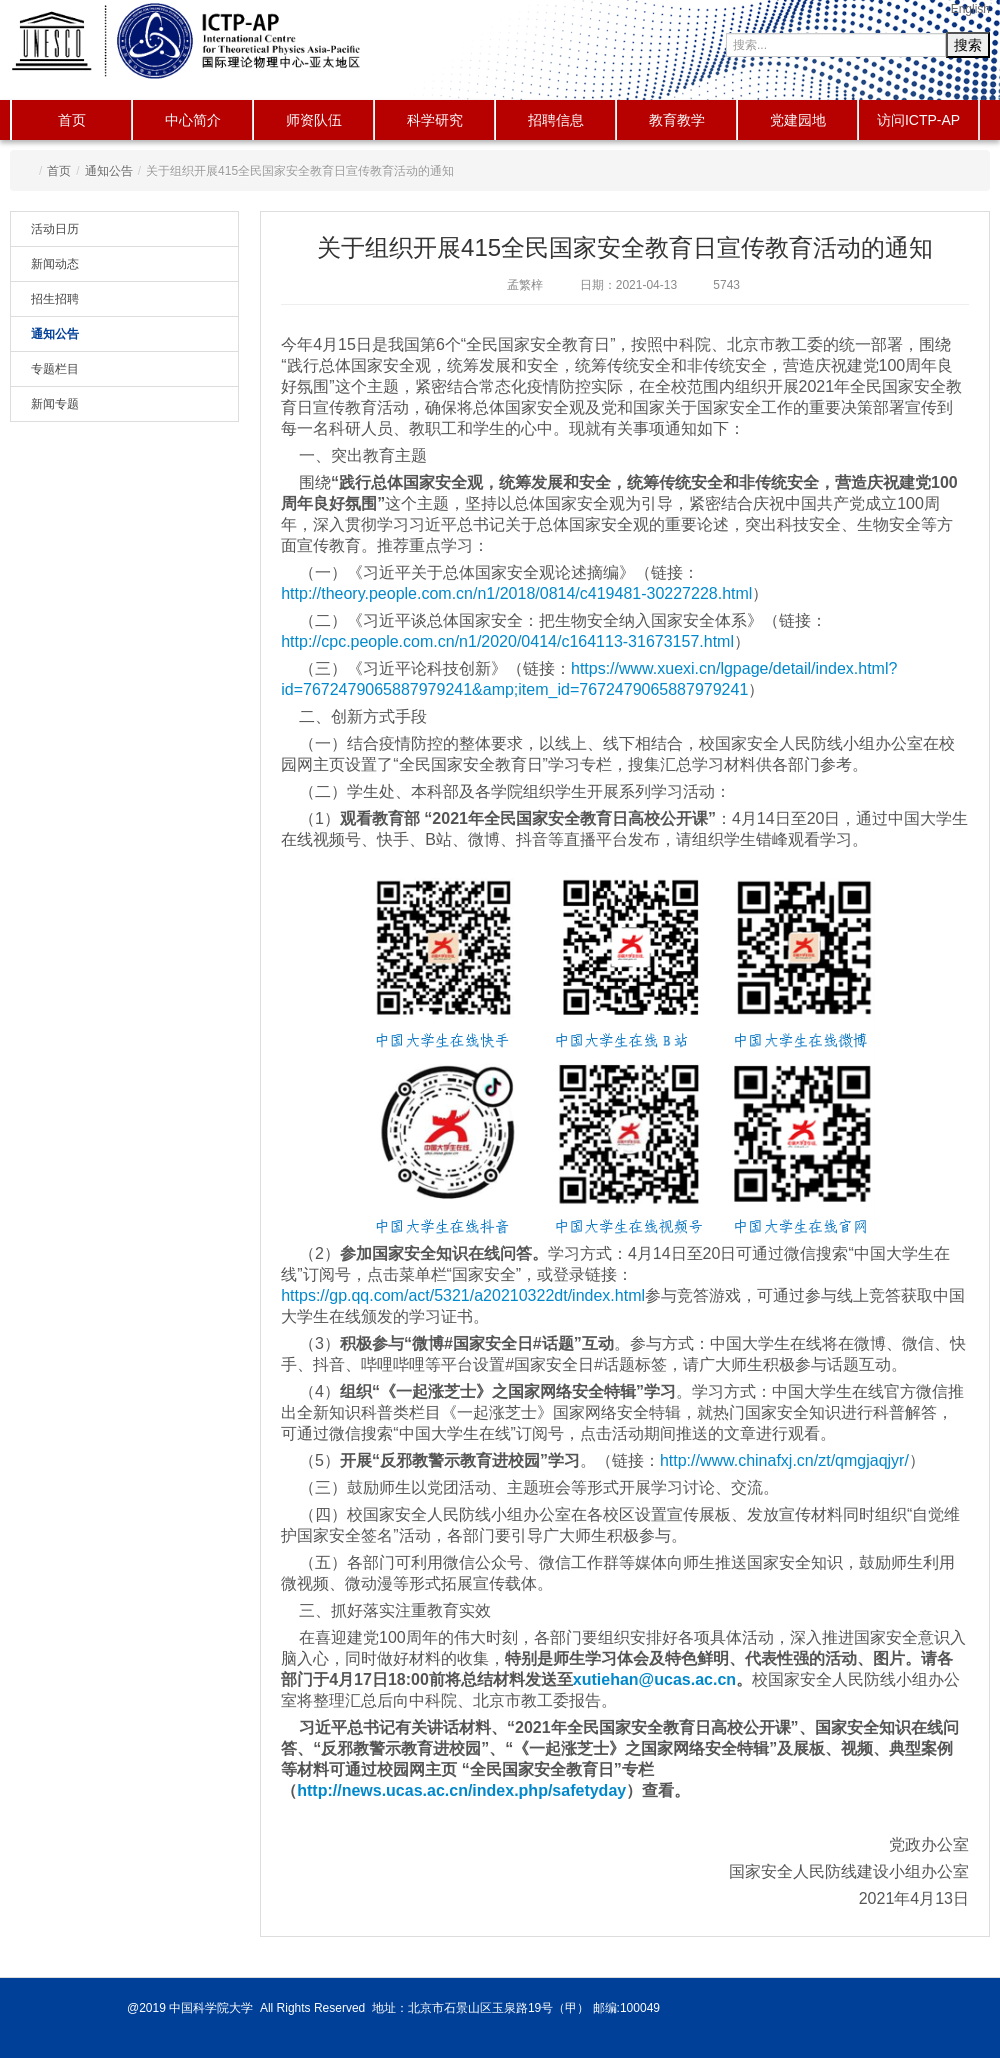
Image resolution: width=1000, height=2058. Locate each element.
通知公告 (109, 171)
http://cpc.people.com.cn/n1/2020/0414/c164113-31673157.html (507, 641)
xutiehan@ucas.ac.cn (654, 1679)
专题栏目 (55, 369)
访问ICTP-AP (918, 120)
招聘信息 (556, 120)
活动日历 (55, 229)
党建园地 (798, 120)
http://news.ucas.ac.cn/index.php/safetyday (461, 1790)
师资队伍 (314, 120)
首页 (72, 120)
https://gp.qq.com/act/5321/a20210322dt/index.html (463, 1295)
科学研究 (435, 120)
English (970, 9)
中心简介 (193, 120)
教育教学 (677, 120)
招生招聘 (55, 299)
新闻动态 (55, 264)
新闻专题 (55, 404)
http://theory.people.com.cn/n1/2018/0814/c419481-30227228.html (516, 593)
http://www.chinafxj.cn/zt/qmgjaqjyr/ (784, 1460)
